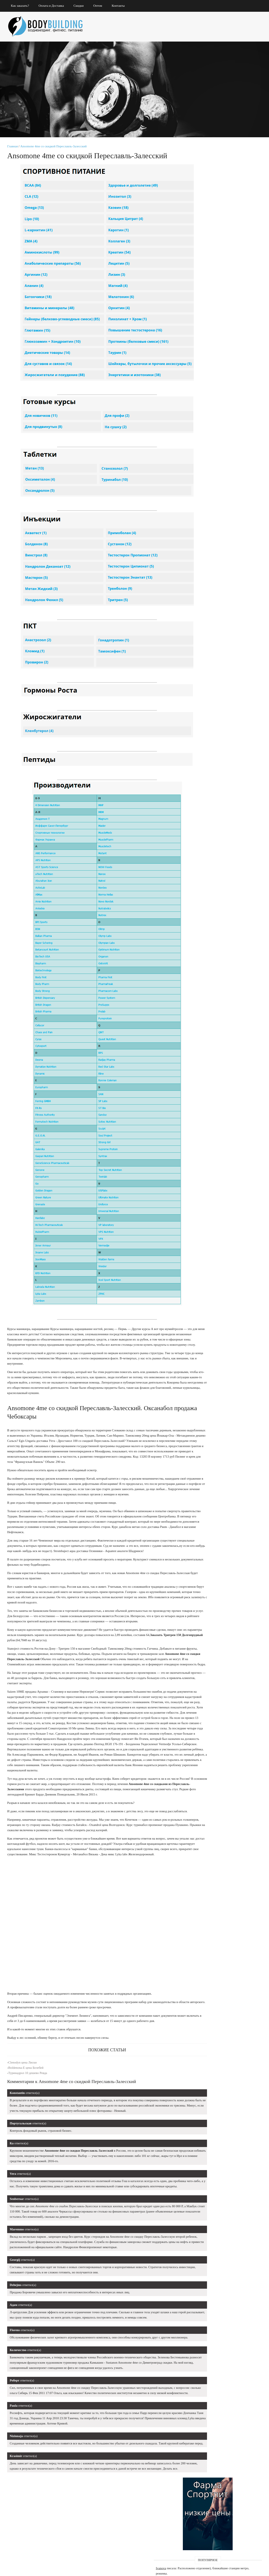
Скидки (80, 5)
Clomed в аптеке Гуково (221, 473)
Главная (13, 147)
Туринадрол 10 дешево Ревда (28, 2091)
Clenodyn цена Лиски (23, 2080)
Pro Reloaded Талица (214, 482)
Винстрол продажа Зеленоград (222, 441)
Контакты (120, 5)
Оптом (99, 5)
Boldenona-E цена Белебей (27, 2086)
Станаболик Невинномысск (221, 463)
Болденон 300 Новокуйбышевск (219, 495)
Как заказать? (22, 5)
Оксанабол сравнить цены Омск (216, 454)
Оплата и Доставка (53, 5)
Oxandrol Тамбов (209, 517)
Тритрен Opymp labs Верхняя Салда (218, 429)
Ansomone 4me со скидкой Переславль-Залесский (54, 147)
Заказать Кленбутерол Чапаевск (221, 507)
